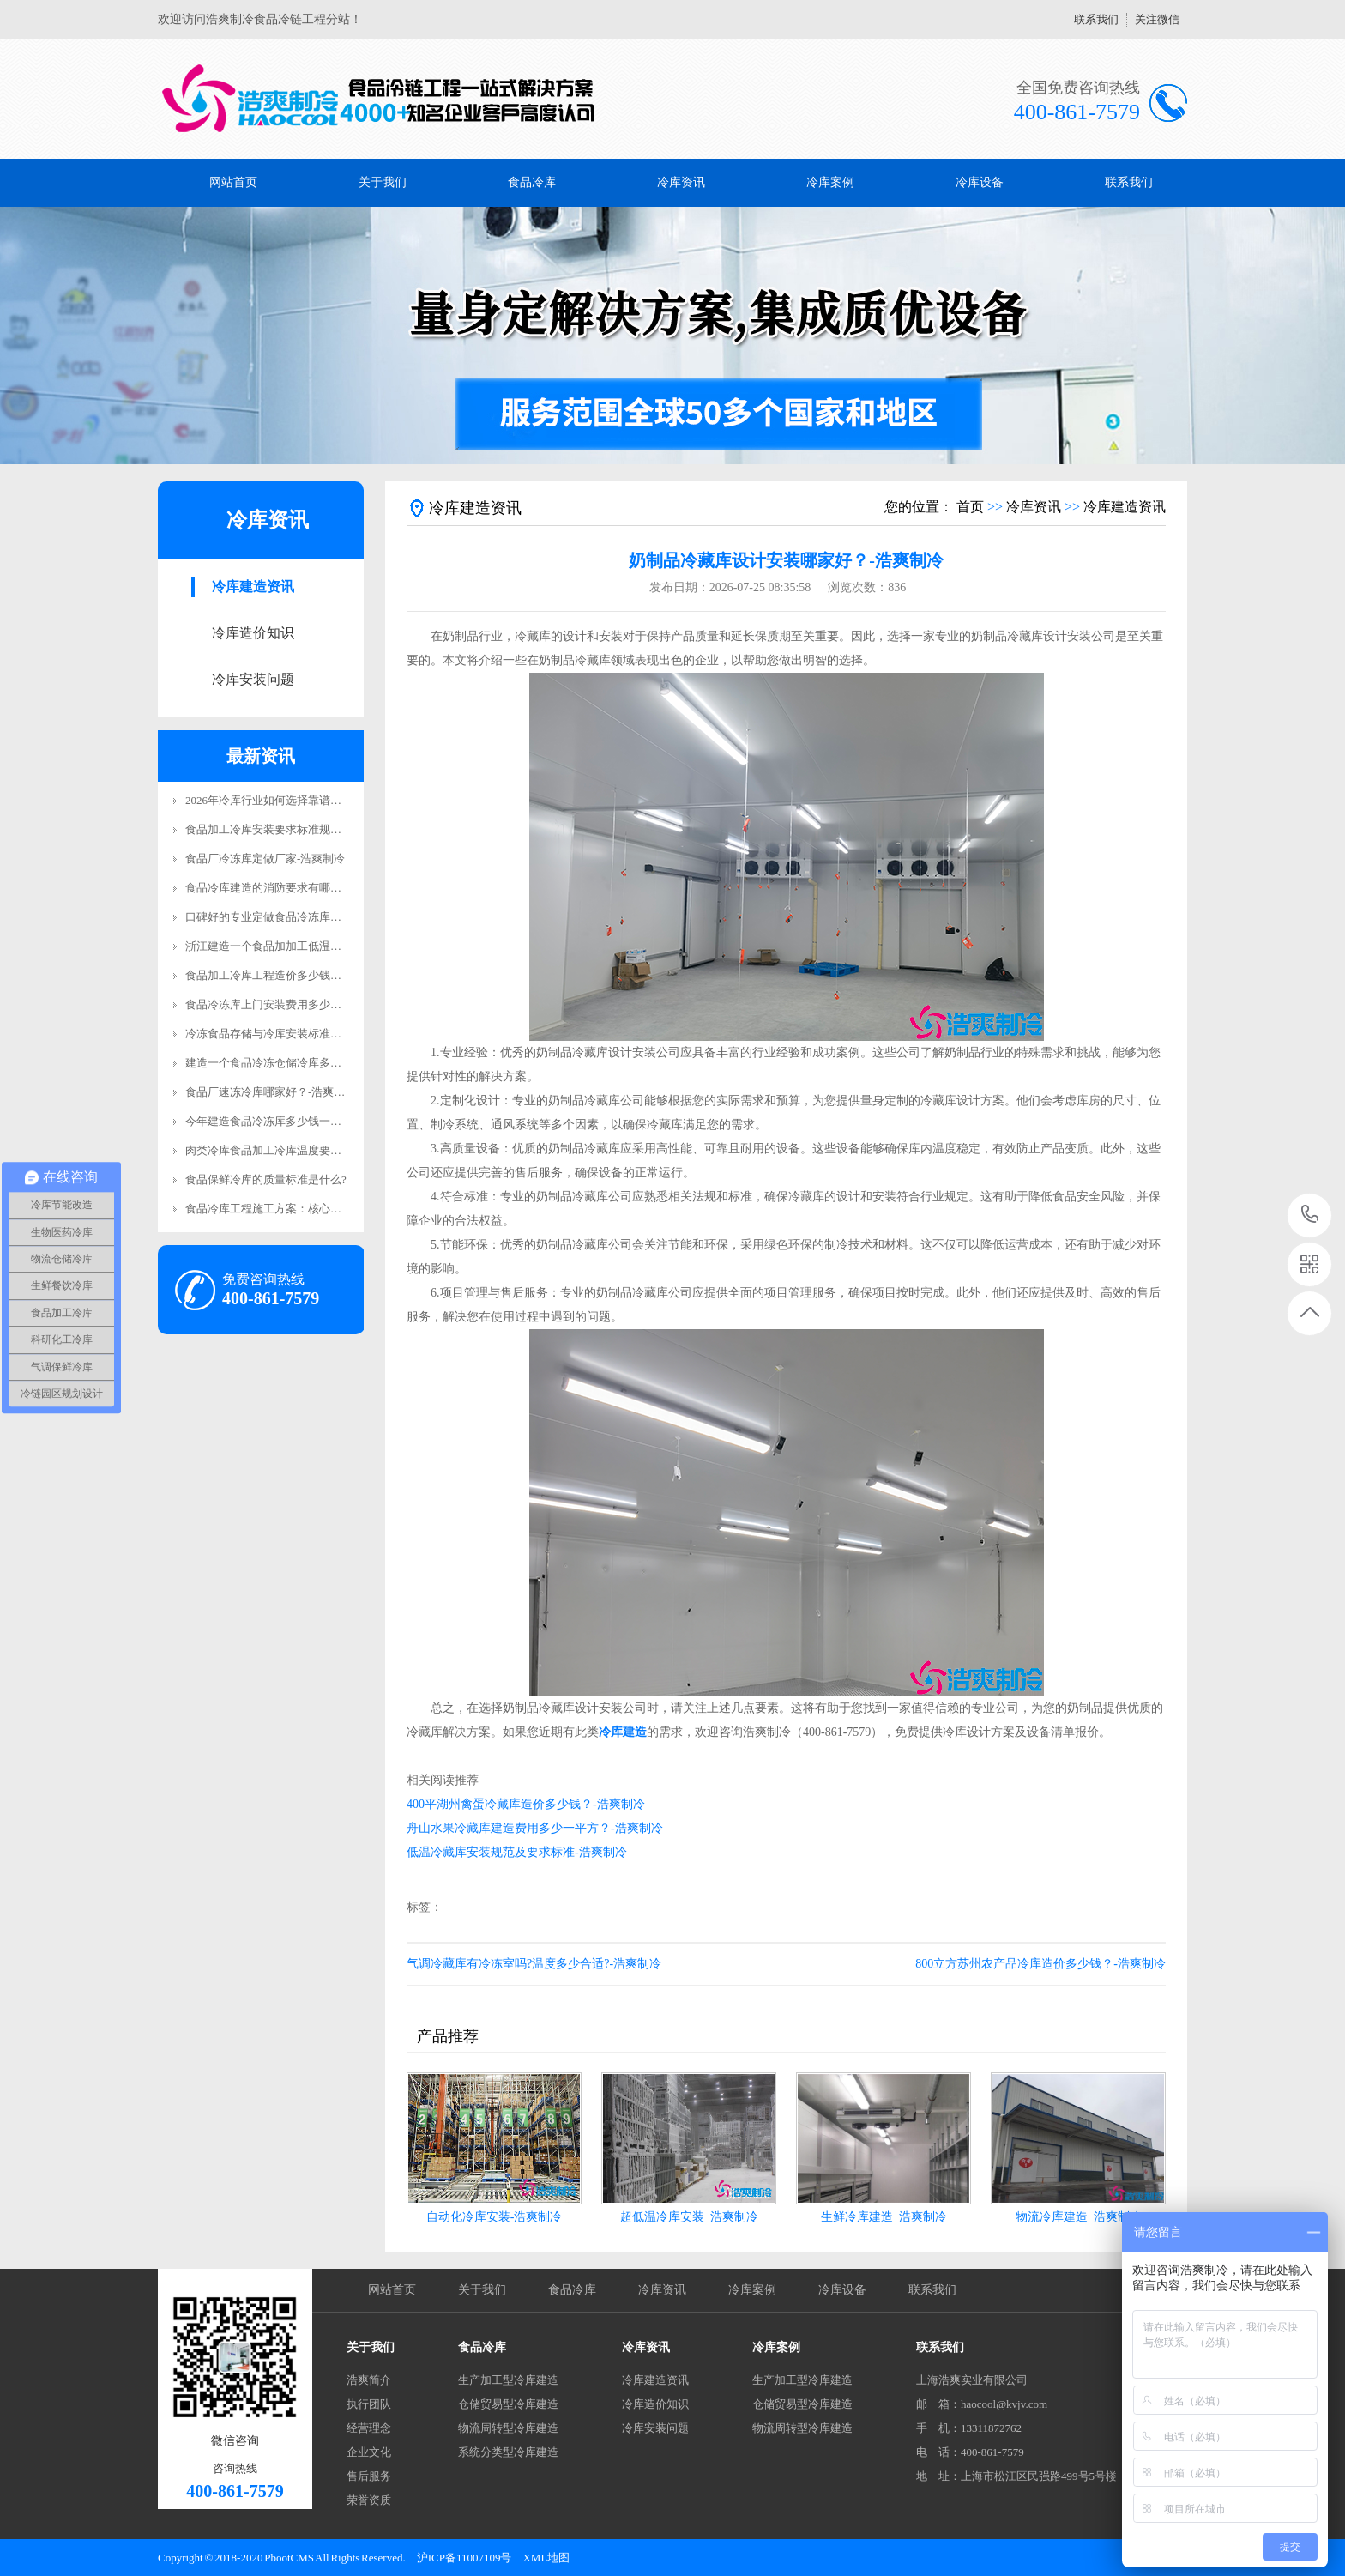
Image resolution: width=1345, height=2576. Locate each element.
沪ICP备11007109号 (464, 2557)
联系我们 (1096, 19)
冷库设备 (980, 182)
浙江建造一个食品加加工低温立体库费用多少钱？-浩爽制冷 (332, 946)
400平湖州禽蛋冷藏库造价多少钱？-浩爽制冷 (526, 1804)
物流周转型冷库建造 (508, 2428)
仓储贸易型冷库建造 (508, 2404)
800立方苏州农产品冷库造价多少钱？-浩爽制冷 (1040, 1963)
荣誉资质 (369, 2500)
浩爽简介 (369, 2379)
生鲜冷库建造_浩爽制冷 (884, 2216)
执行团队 (369, 2404)
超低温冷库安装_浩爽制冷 (689, 2216)
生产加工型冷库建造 (508, 2379)
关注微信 (1157, 19)
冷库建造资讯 (253, 586)
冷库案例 (830, 182)
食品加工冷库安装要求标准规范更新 (274, 829)
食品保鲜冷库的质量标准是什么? (266, 1179)
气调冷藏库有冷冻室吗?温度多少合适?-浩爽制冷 (534, 1963)
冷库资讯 (681, 182)
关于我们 (383, 182)
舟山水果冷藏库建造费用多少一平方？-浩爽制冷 (535, 1828)
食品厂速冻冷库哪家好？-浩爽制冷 (270, 1091)
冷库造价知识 (253, 633)
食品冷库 (532, 182)
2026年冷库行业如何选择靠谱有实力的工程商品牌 (308, 800)
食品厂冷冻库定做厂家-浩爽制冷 (265, 858)
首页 (970, 506)
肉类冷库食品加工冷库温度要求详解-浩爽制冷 (298, 1150)
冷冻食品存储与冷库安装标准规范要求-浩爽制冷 (304, 1033)
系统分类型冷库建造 (508, 2452)
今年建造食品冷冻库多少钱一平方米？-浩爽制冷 (304, 1121)
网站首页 (233, 182)
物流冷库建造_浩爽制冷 (1079, 2216)
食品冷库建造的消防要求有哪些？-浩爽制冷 (293, 887)
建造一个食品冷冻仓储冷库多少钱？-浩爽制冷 (298, 1062)
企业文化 (369, 2452)
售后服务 (369, 2476)
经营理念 (369, 2428)
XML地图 (546, 2557)
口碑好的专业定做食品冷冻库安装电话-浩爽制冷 (304, 916)
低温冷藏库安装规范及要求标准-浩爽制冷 (517, 1852)
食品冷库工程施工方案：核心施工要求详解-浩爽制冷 (315, 1208)
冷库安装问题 (253, 679)
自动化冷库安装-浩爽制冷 (494, 2216)
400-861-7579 (1310, 1215)
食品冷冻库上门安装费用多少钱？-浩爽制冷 (293, 1004)
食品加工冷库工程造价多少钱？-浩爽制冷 (287, 975)
